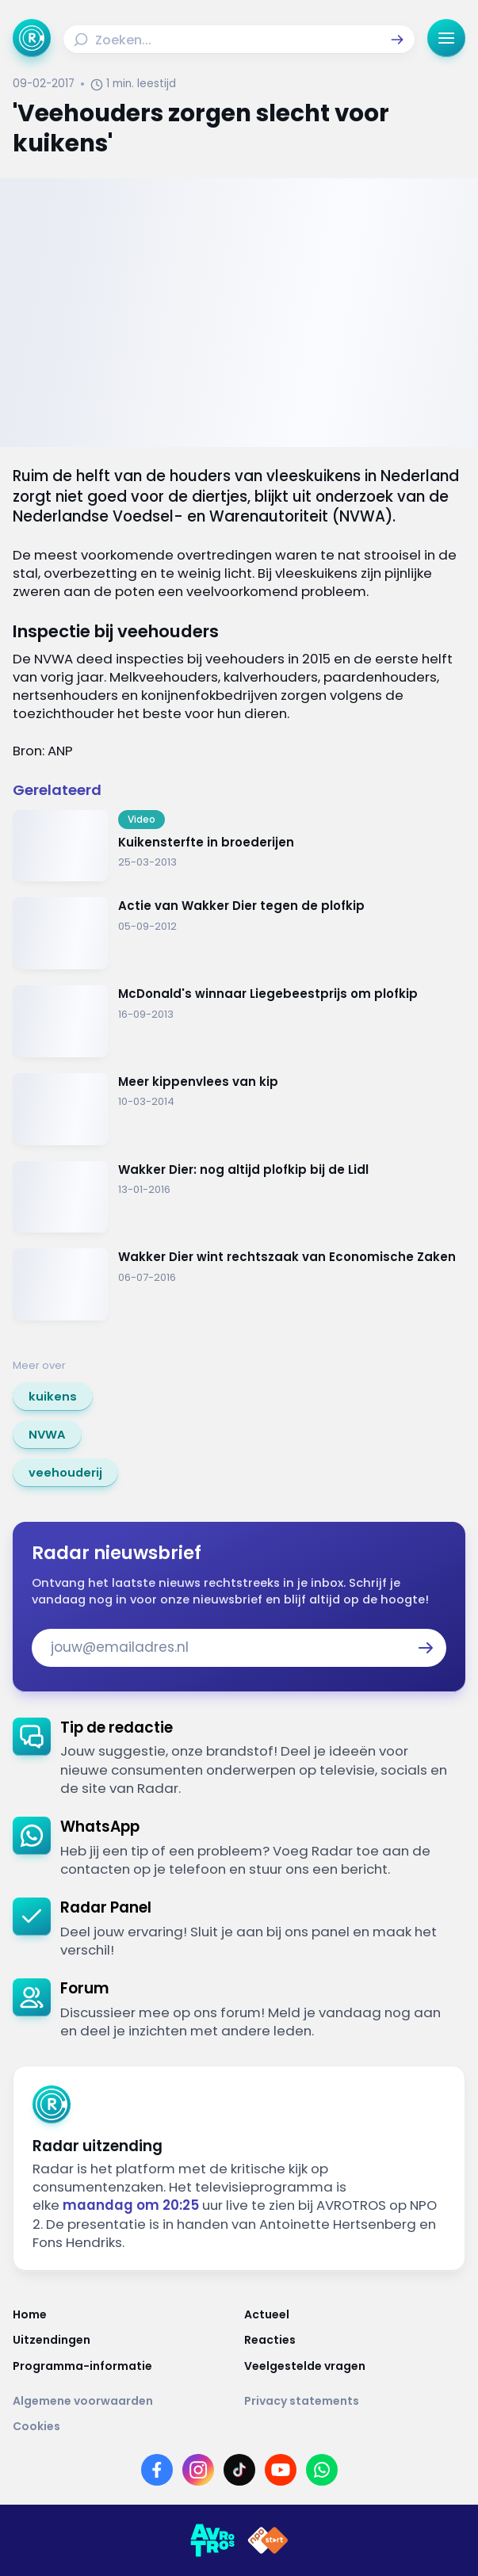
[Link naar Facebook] (157, 2470)
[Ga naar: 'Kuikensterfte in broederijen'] (239, 846)
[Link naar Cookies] (239, 2426)
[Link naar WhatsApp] (322, 2470)
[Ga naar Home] (32, 38)
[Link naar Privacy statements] (355, 2401)
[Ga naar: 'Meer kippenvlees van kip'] (239, 1109)
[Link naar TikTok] (239, 2470)
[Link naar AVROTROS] (212, 2540)
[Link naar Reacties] (355, 2340)
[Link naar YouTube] (280, 2470)
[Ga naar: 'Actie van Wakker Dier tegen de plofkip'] (239, 933)
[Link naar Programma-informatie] (124, 2366)
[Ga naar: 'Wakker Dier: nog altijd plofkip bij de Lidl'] (239, 1197)
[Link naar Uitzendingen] (124, 2340)
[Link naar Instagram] (198, 2470)
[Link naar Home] (124, 2314)
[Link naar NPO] (268, 2540)
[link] (53, 1396)
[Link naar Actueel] (355, 2314)
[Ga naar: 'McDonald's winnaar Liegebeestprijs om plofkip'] (239, 1021)
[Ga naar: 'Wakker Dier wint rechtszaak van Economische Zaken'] (239, 1284)
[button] (397, 39)
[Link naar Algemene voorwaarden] (124, 2401)
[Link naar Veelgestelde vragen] (355, 2366)
